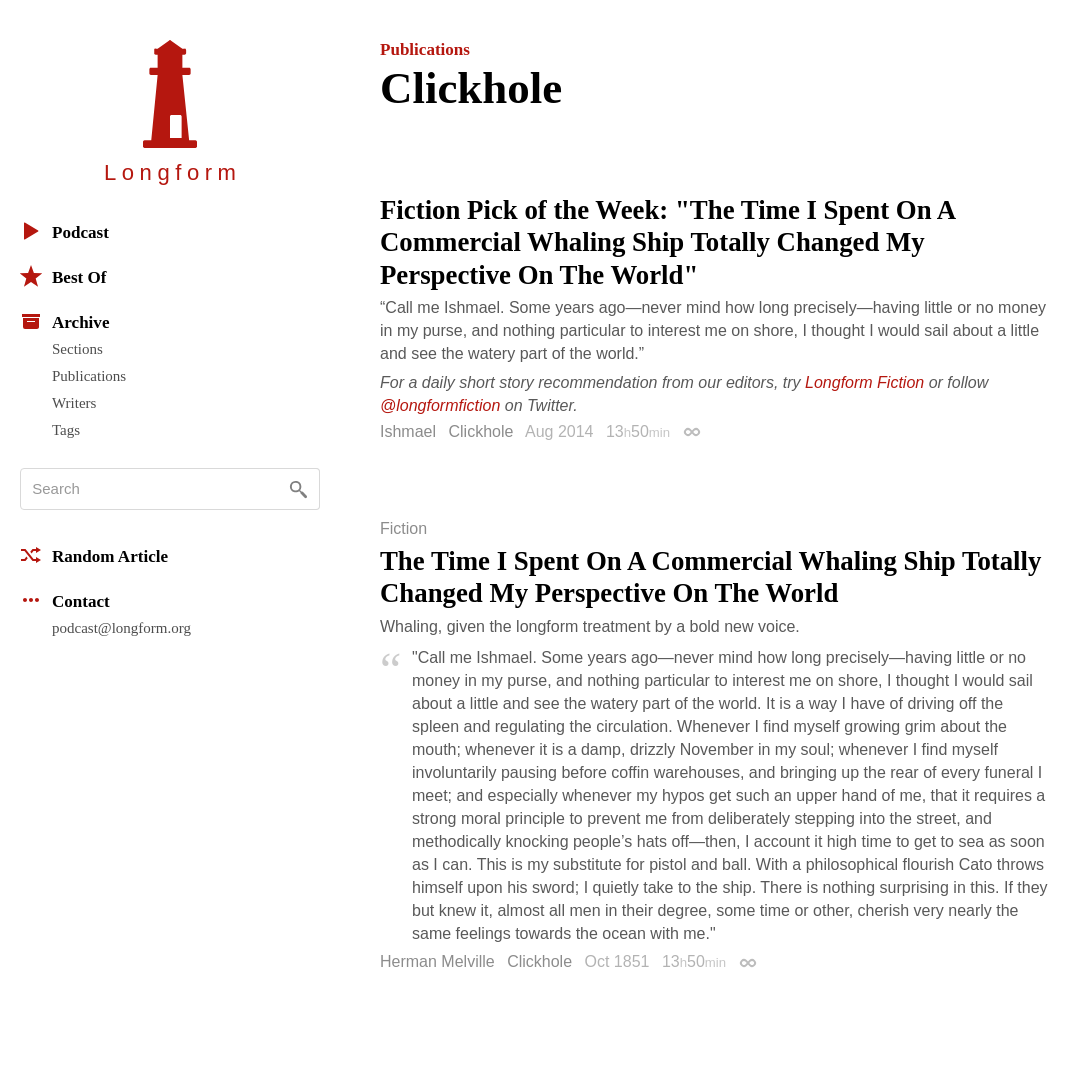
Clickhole (480, 431)
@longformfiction (440, 405)
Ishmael (408, 431)
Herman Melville (437, 961)
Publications (89, 376)
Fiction (403, 529)
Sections (77, 349)
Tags (66, 430)
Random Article (94, 555)
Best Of (63, 276)
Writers (74, 403)
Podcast (64, 231)
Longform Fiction (864, 382)
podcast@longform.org (121, 628)
